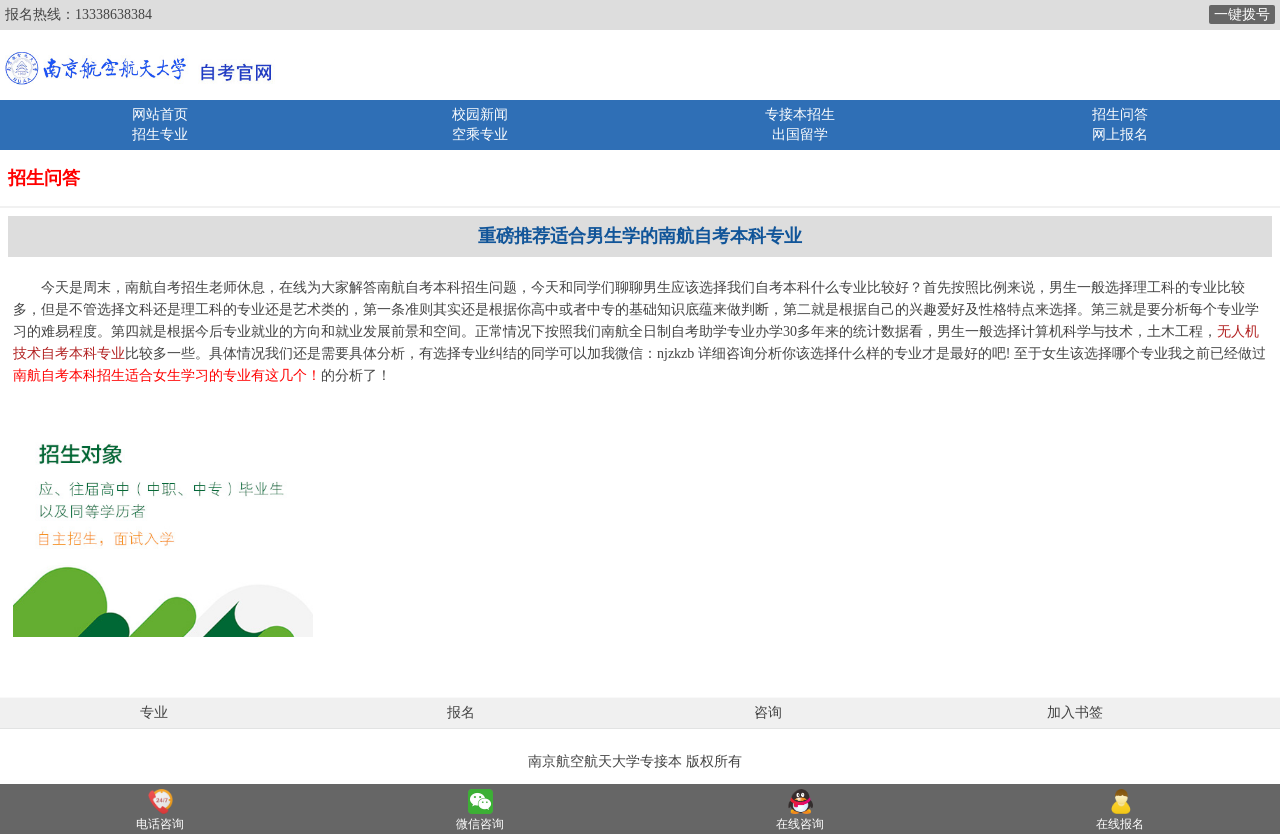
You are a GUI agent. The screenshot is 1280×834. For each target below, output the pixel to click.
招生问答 (1120, 114)
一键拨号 (1242, 14)
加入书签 (1075, 712)
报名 (461, 712)
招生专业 (160, 134)
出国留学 (800, 134)
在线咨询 (800, 824)
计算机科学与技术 (1077, 331)
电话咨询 (160, 824)
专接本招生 (800, 114)
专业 (154, 712)
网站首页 (160, 114)
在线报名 (1120, 824)
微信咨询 (480, 824)
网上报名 (1120, 134)
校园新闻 (480, 114)
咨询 (768, 712)
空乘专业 (480, 134)
